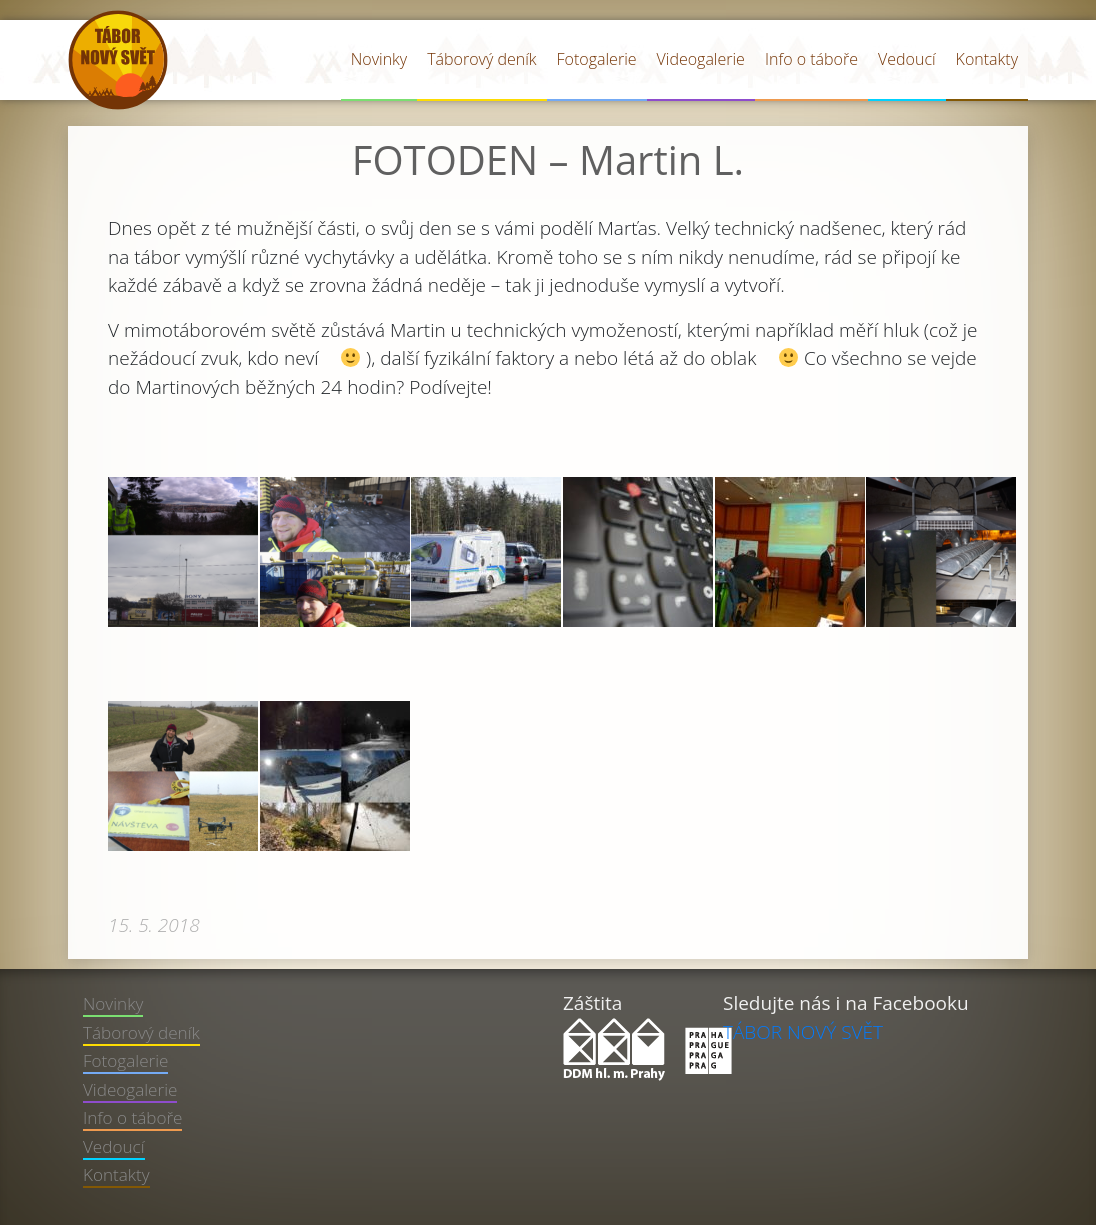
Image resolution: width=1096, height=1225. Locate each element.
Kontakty (987, 59)
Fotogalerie (597, 59)
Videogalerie (701, 59)
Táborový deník (481, 59)
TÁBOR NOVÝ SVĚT (803, 1032)
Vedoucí (907, 59)
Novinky (379, 59)
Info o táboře (811, 59)
